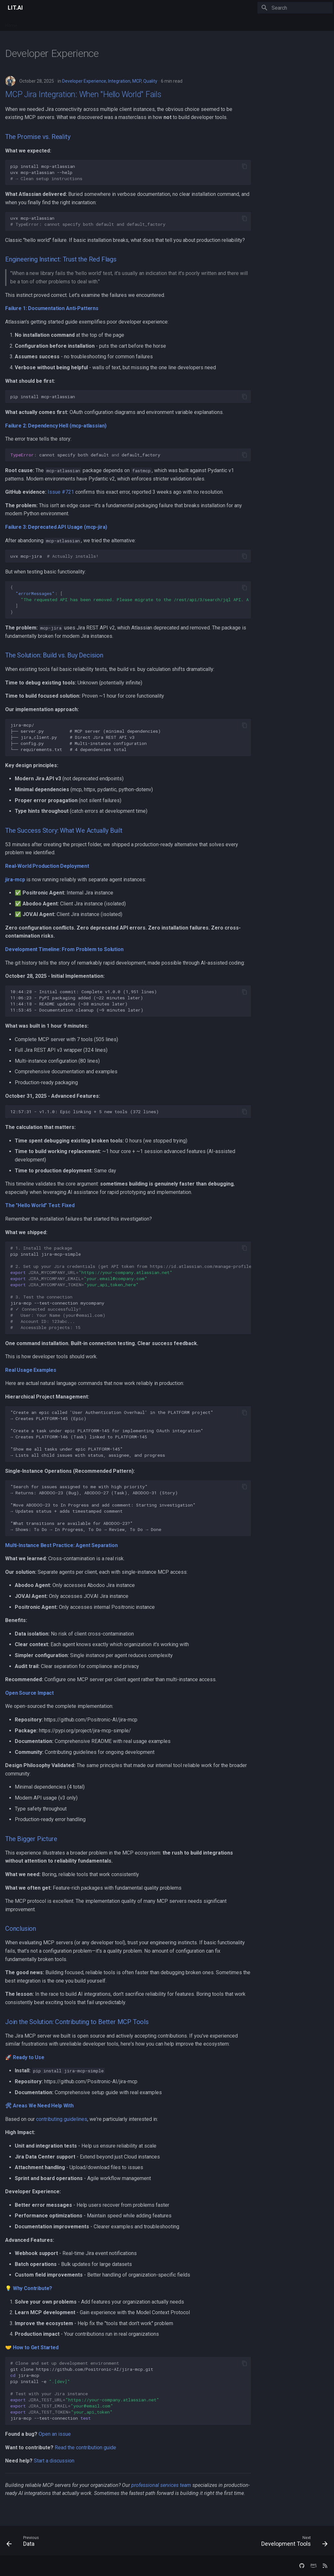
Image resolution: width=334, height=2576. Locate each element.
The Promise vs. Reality (37, 137)
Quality (150, 81)
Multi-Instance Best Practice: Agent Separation (61, 1545)
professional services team (161, 2485)
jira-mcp (15, 879)
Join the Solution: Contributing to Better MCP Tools (77, 2022)
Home (11, 23)
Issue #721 (61, 492)
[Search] (295, 8)
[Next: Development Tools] (293, 2543)
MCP (136, 81)
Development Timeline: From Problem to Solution (64, 949)
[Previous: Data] (24, 2543)
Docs (81, 23)
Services (60, 23)
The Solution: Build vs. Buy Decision (54, 655)
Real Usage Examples (30, 1370)
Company (120, 23)
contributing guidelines (61, 2119)
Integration (119, 81)
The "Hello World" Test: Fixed (39, 1205)
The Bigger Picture (31, 1839)
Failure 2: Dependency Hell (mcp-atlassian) (56, 426)
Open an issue (55, 2434)
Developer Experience (84, 81)
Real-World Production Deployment (47, 866)
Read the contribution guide (85, 2447)
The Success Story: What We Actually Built (64, 830)
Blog (98, 23)
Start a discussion (54, 2461)
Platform (34, 23)
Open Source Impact (29, 1693)
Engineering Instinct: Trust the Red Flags (60, 259)
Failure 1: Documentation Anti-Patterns (51, 308)
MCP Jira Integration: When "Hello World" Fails (83, 94)
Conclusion (20, 1928)
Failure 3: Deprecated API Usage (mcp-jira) (56, 527)
